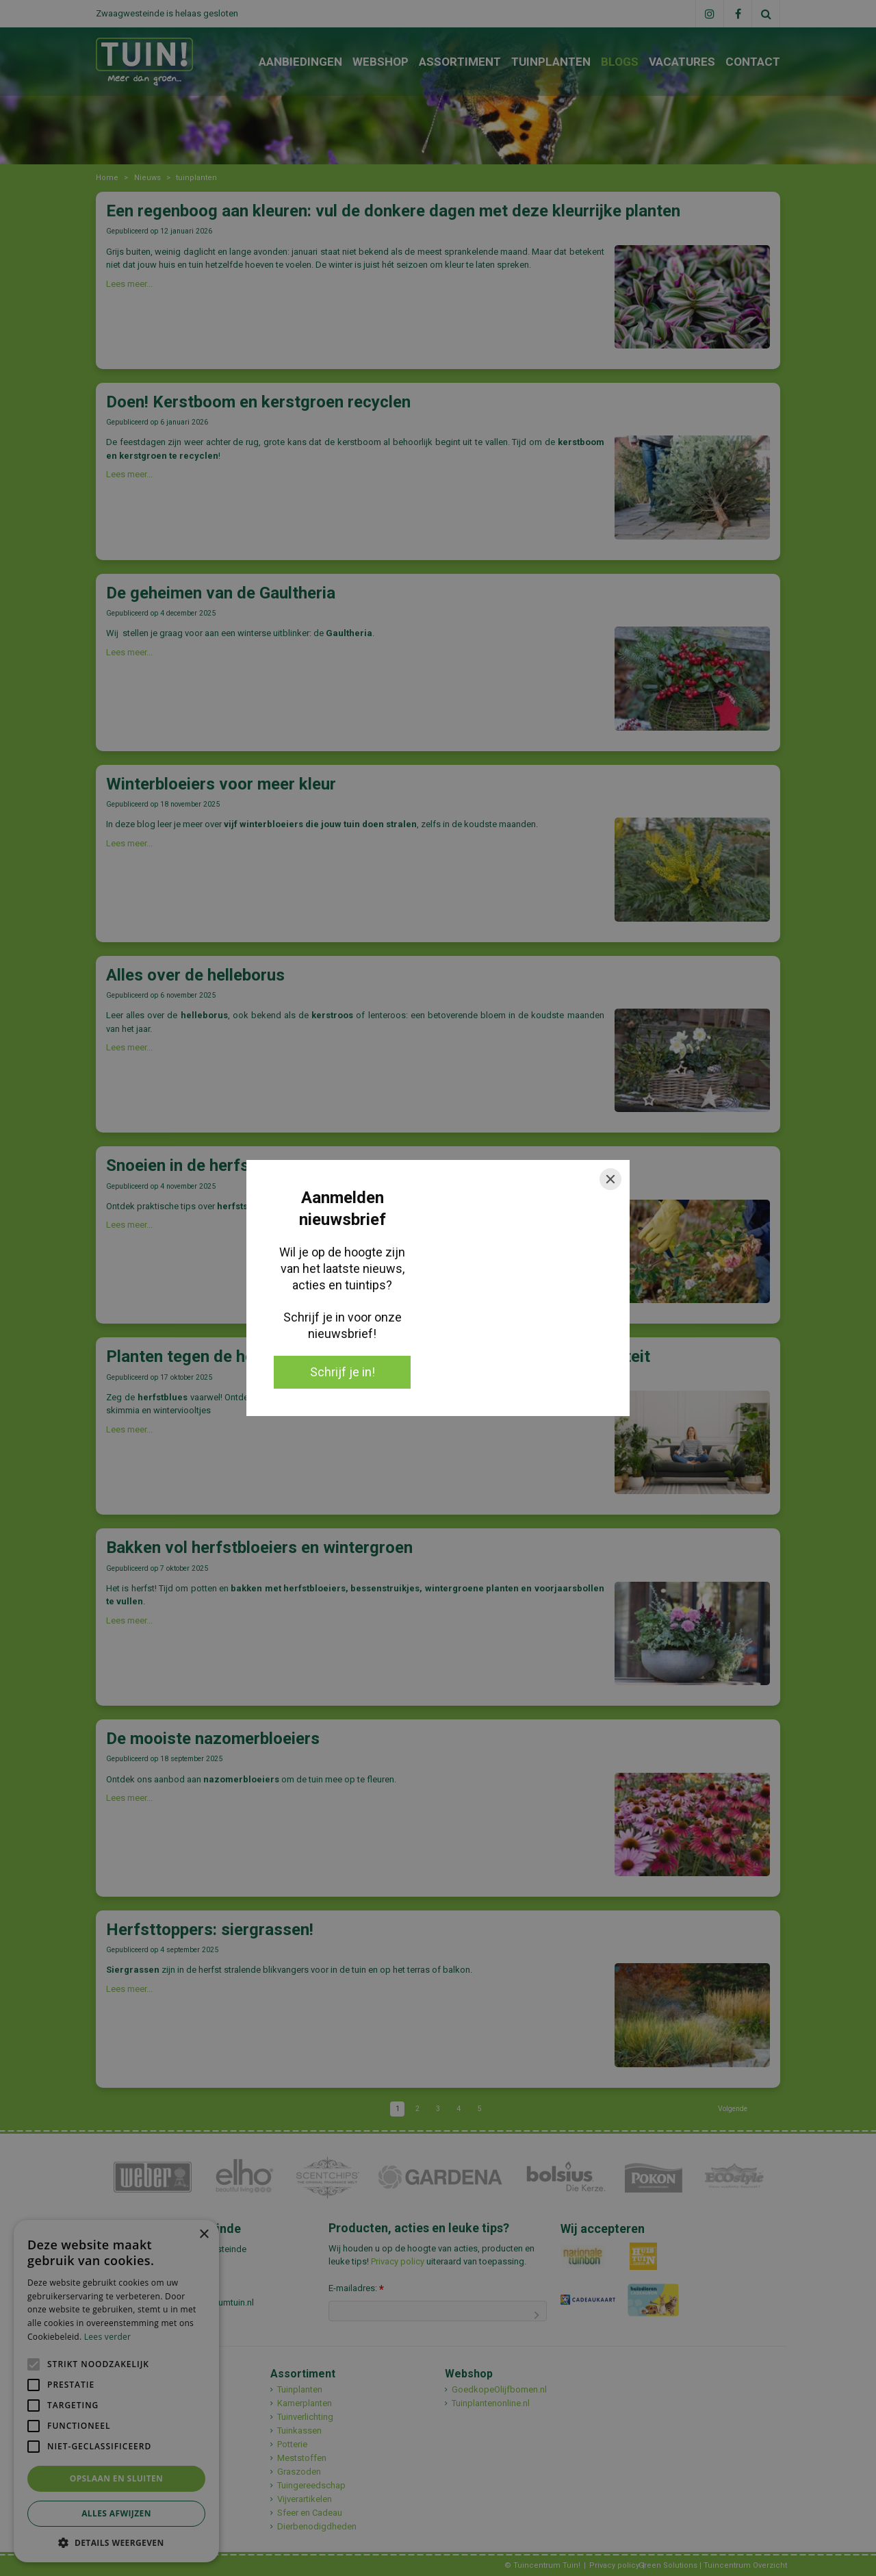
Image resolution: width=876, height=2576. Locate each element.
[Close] (610, 1179)
